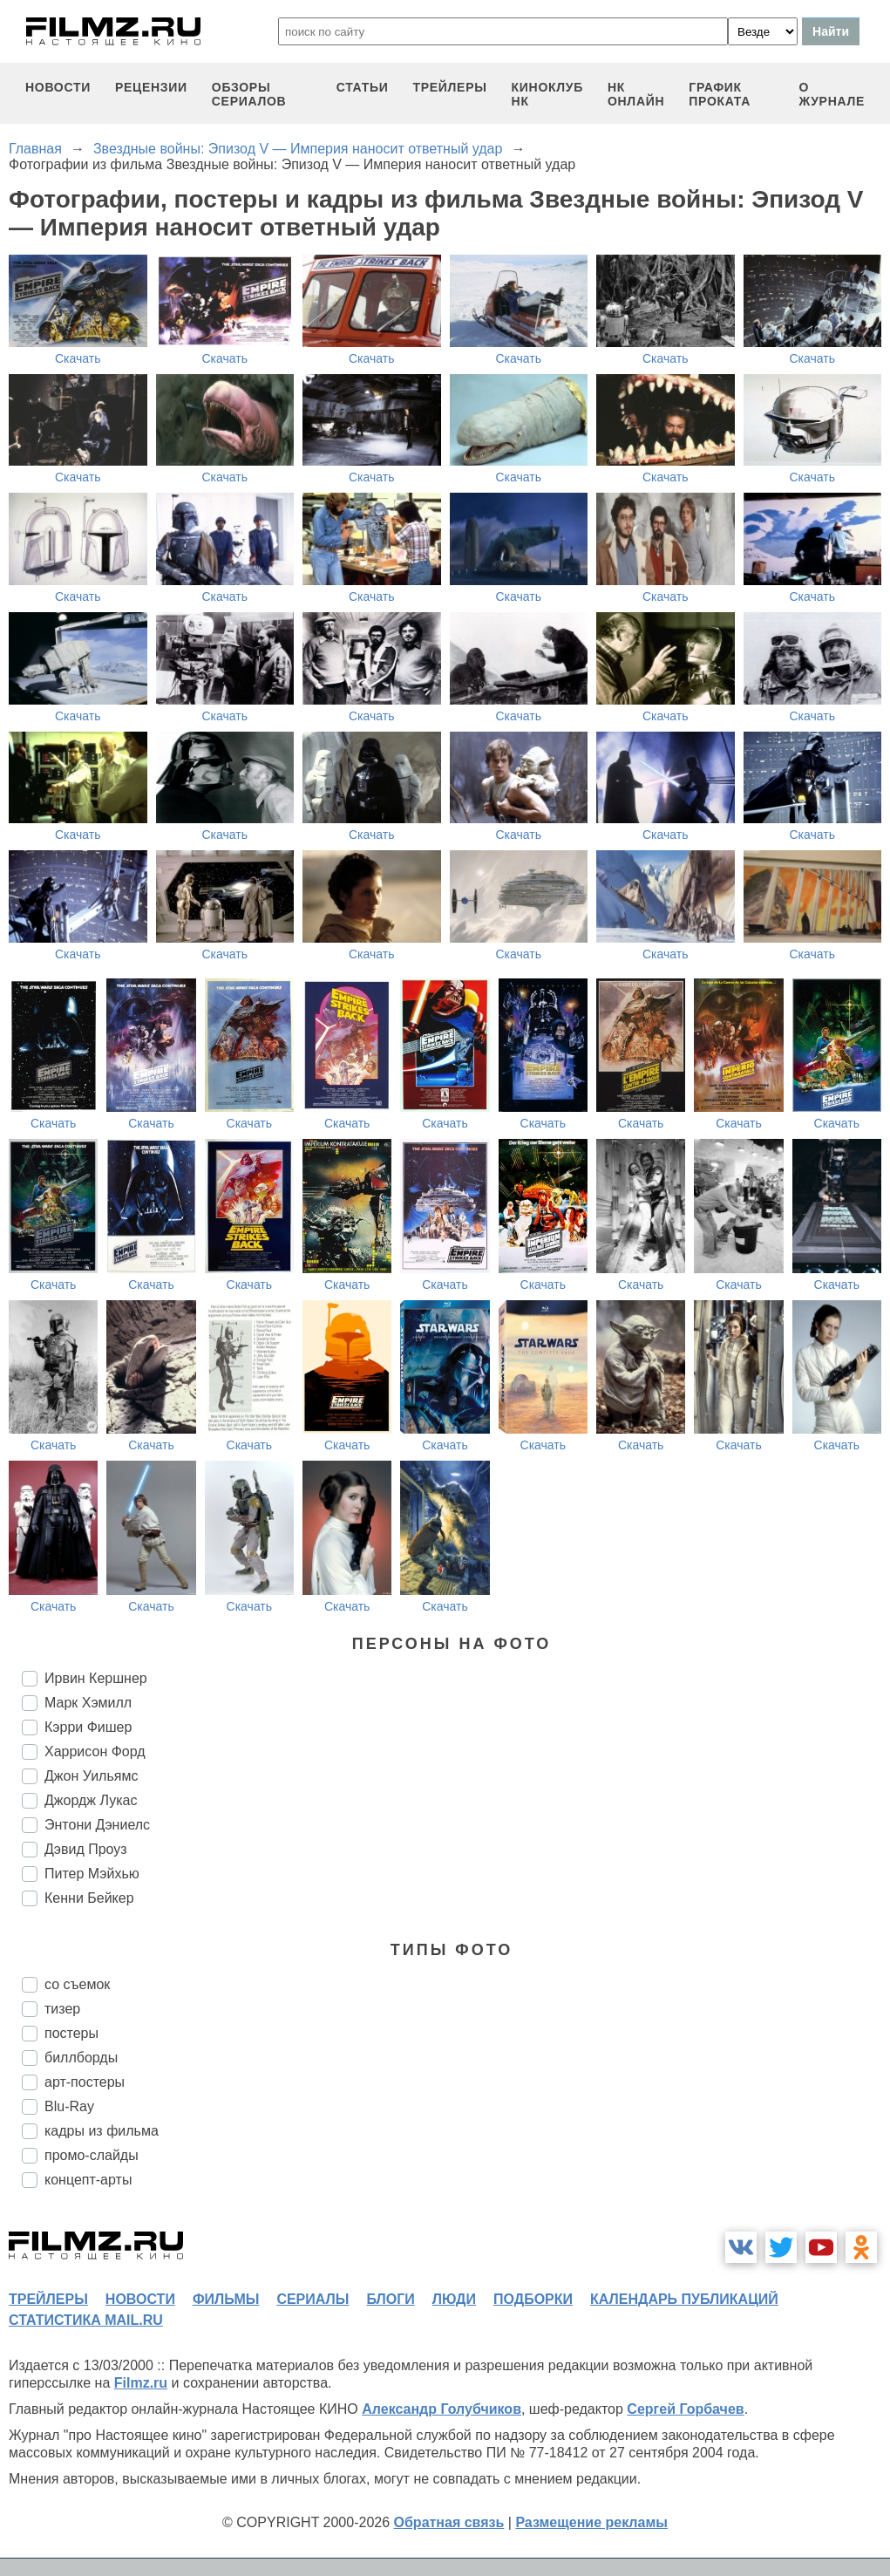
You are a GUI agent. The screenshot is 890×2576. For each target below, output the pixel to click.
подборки (533, 2299)
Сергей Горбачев (685, 2409)
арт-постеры (84, 2082)
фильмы (226, 2299)
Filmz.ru (140, 2382)
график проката (720, 94)
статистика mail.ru (86, 2320)
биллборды (81, 2057)
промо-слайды (91, 2155)
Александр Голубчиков (441, 2409)
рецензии (151, 87)
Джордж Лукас (90, 1800)
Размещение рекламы (591, 2522)
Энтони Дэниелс (97, 1824)
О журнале (831, 94)
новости (58, 87)
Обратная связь (449, 2522)
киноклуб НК (547, 94)
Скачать (78, 358)
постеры (71, 2033)
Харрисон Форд (95, 1751)
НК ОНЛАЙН (636, 94)
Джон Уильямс (91, 1775)
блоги (390, 2299)
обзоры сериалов (249, 94)
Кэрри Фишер (88, 1727)
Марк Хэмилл (88, 1702)
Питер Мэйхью (91, 1873)
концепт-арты (88, 2179)
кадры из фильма (101, 2130)
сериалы (312, 2299)
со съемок (77, 1984)
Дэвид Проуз (85, 1849)
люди (454, 2299)
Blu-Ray (69, 2106)
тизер (62, 2008)
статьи (362, 87)
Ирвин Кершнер (95, 1678)
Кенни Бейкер (89, 1898)
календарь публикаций (684, 2299)
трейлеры (449, 87)
